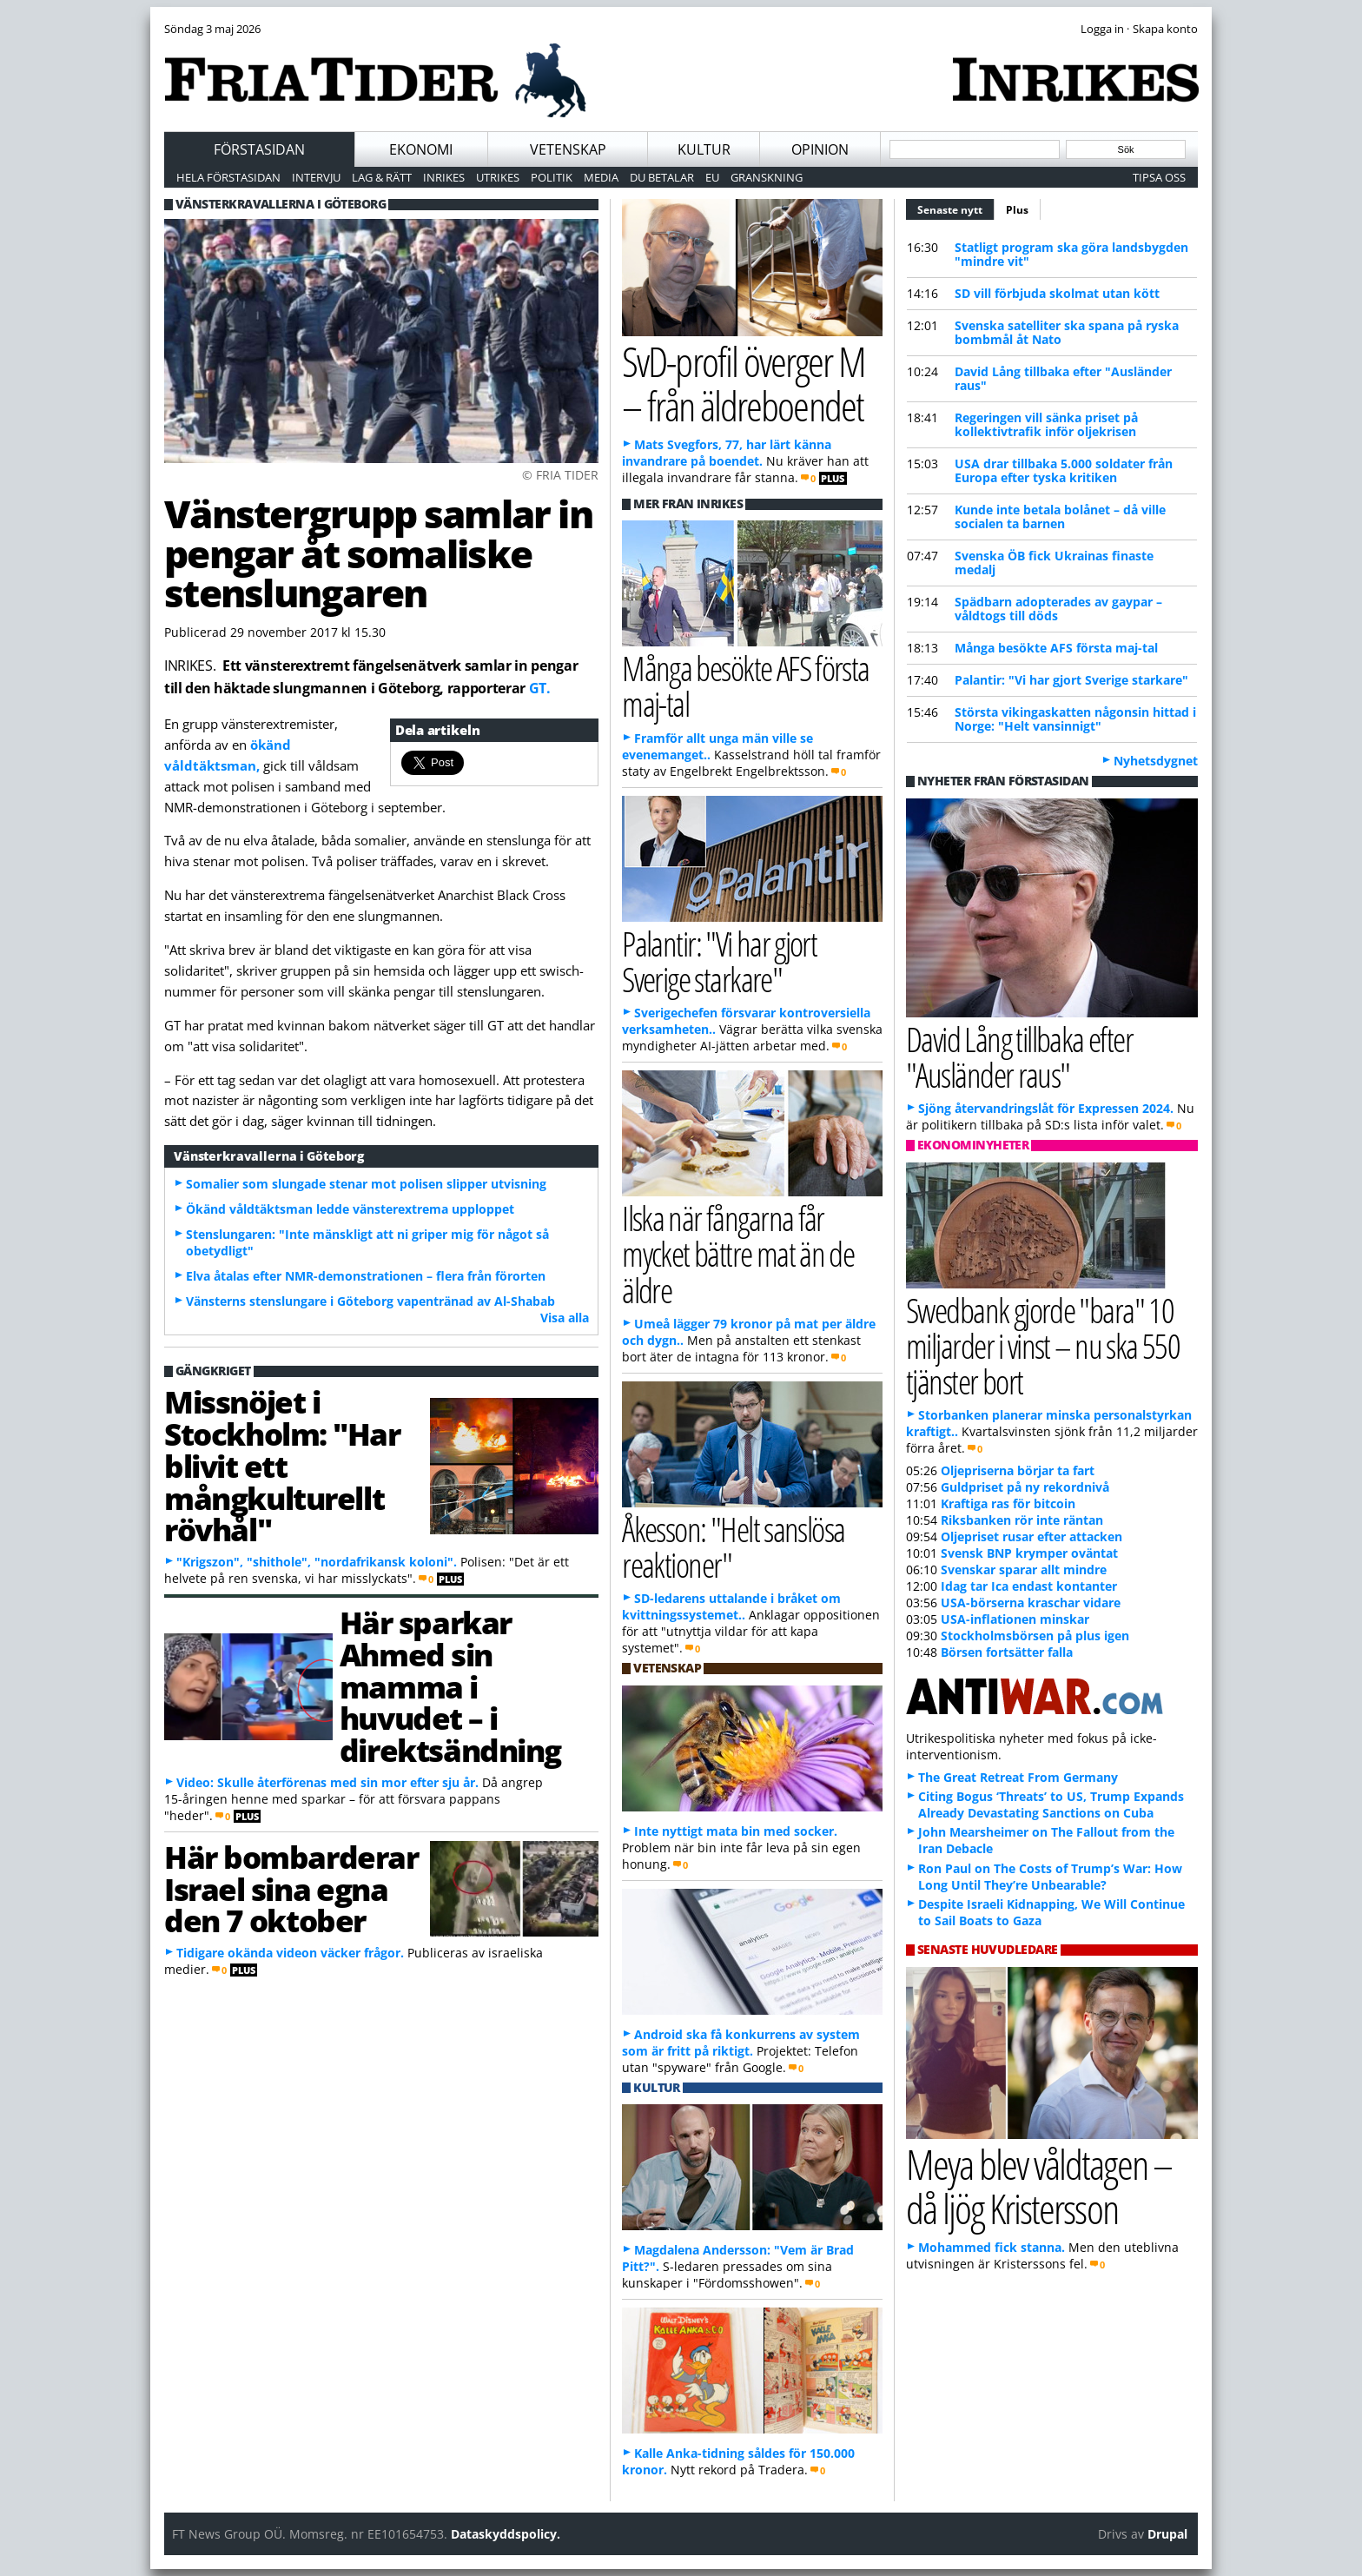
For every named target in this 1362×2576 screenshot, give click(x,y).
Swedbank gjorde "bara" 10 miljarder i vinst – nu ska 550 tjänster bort (1043, 1345)
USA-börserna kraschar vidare (1031, 1602)
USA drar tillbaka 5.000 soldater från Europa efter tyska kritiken (1064, 470)
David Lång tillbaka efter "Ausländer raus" (1063, 378)
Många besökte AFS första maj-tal (1056, 647)
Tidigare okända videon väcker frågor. (290, 1952)
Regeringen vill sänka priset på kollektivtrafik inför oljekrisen (1046, 424)
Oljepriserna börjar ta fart (1017, 1470)
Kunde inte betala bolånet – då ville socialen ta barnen (1060, 516)
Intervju (316, 177)
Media (601, 177)
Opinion (820, 149)
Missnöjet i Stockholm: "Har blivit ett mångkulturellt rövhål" (282, 1465)
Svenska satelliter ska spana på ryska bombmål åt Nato (1067, 332)
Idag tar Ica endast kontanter (1029, 1586)
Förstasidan (259, 149)
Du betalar (662, 177)
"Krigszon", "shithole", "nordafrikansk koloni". (316, 1561)
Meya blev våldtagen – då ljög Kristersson (1039, 2186)
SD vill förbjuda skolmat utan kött (1057, 293)
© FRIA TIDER (560, 475)
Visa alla (564, 1317)
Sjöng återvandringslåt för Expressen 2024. (1046, 1108)
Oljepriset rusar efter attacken (1031, 1536)
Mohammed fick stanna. (991, 2247)
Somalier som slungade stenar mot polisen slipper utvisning (366, 1183)
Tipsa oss (1159, 177)
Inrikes (444, 177)
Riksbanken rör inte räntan (1022, 1520)
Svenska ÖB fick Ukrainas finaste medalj (1054, 562)
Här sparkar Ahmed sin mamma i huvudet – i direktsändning (450, 1686)
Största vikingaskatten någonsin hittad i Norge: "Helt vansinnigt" (1075, 719)
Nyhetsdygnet (1156, 760)
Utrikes (497, 177)
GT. (540, 688)
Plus (1017, 209)
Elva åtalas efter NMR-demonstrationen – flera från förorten (365, 1276)
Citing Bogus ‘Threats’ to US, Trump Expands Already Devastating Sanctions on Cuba (1051, 1804)
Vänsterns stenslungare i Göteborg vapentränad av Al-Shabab (370, 1301)
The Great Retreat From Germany (1018, 1777)
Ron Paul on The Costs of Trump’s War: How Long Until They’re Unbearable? (1050, 1876)
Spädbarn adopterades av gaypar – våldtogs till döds (1058, 608)
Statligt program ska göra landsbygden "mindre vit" (1071, 254)
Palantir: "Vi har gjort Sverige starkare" (1071, 680)
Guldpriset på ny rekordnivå (1025, 1487)
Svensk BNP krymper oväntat (1029, 1553)
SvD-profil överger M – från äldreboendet (743, 383)
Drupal (1167, 2534)
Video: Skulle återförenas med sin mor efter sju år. (327, 1782)
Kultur (704, 149)
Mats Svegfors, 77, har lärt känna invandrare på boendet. (726, 452)
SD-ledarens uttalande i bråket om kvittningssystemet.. (731, 1606)
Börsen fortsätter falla (1007, 1652)
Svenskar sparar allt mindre (1024, 1569)
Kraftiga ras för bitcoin (1008, 1503)
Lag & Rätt (382, 177)
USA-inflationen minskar (1015, 1619)
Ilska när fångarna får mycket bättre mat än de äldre (738, 1253)
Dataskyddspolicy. (505, 2534)
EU (712, 177)
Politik (551, 177)
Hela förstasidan (228, 177)
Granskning (767, 177)
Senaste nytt (956, 207)
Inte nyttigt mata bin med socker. (735, 1831)
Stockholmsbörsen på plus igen (1035, 1635)
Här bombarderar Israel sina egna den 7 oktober (291, 1889)
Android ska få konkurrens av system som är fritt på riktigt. (741, 2042)
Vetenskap (568, 149)
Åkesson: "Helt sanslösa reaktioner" (733, 1546)
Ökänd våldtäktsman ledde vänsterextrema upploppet (350, 1209)
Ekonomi (421, 149)
